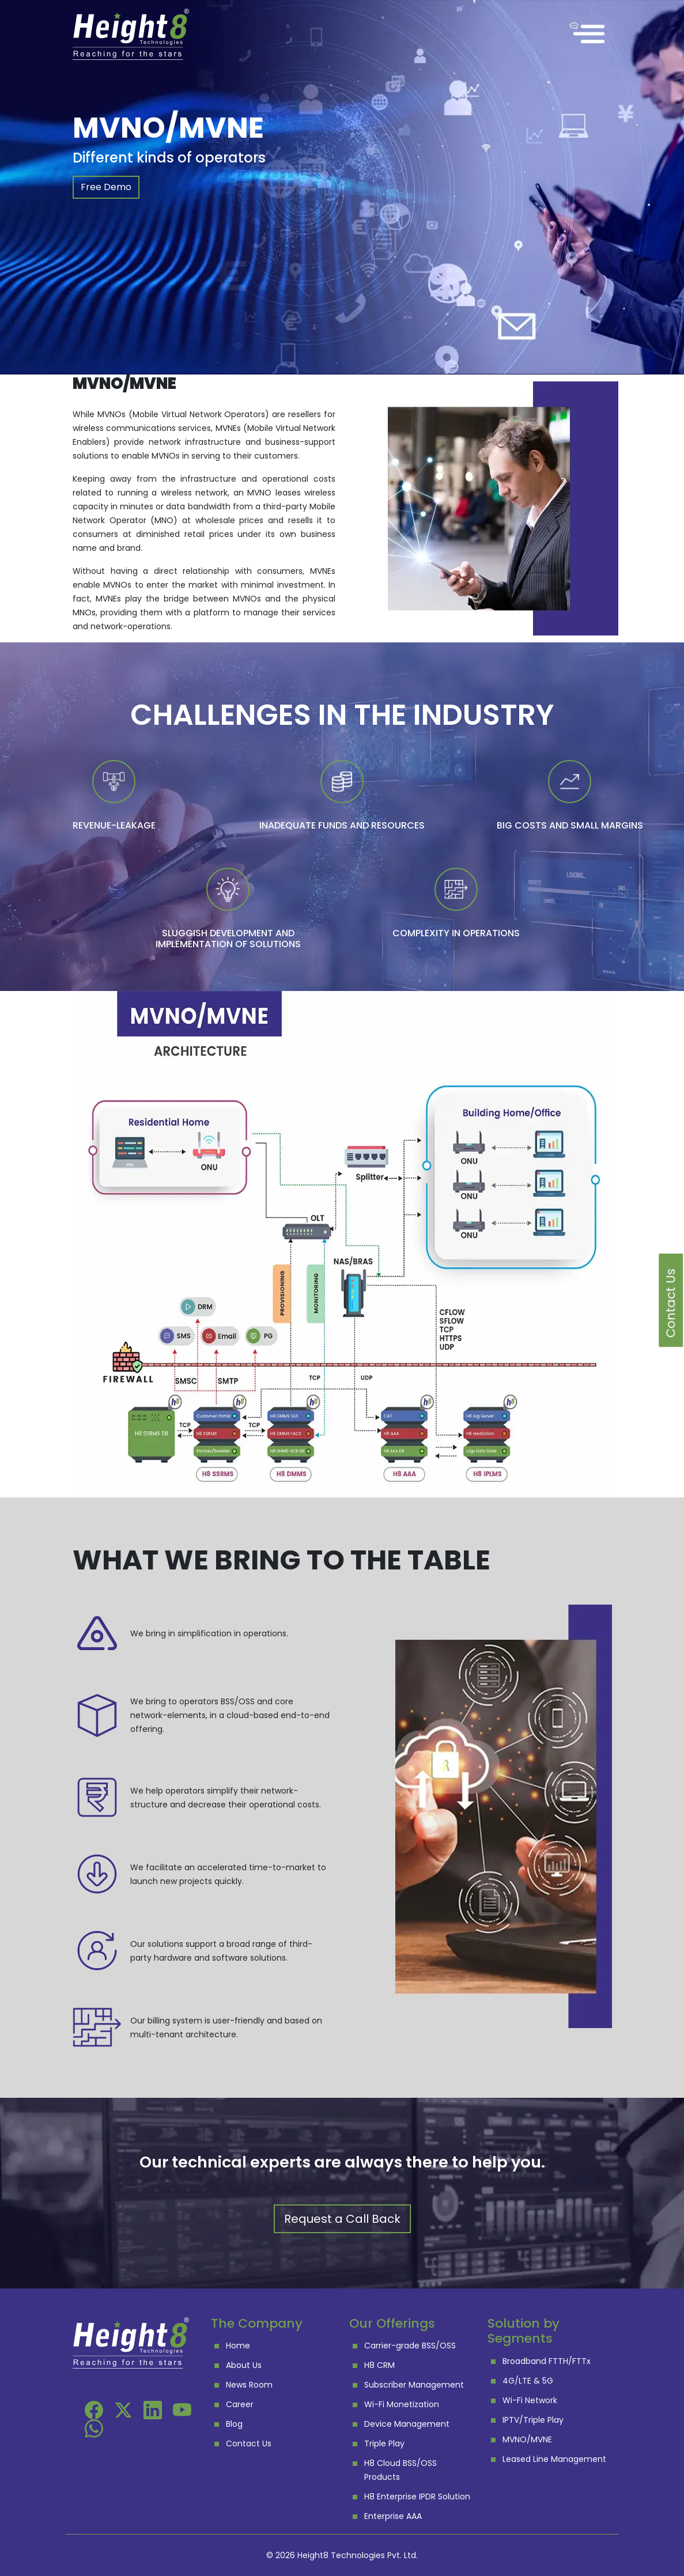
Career (240, 2404)
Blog (234, 2424)
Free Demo (106, 187)
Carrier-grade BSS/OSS (410, 2345)
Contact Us (248, 2443)
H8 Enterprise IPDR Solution (417, 2496)
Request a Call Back (342, 2219)
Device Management (406, 2424)
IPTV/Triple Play (533, 2420)
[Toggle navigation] (589, 34)
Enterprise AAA (393, 2516)
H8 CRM (379, 2365)
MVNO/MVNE (527, 2439)
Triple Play (384, 2443)
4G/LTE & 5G (527, 2380)
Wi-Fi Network (529, 2400)
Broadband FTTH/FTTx (546, 2361)
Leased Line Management (554, 2459)
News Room (249, 2384)
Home (238, 2345)
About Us (244, 2365)
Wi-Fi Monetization (401, 2404)
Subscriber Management (414, 2384)
